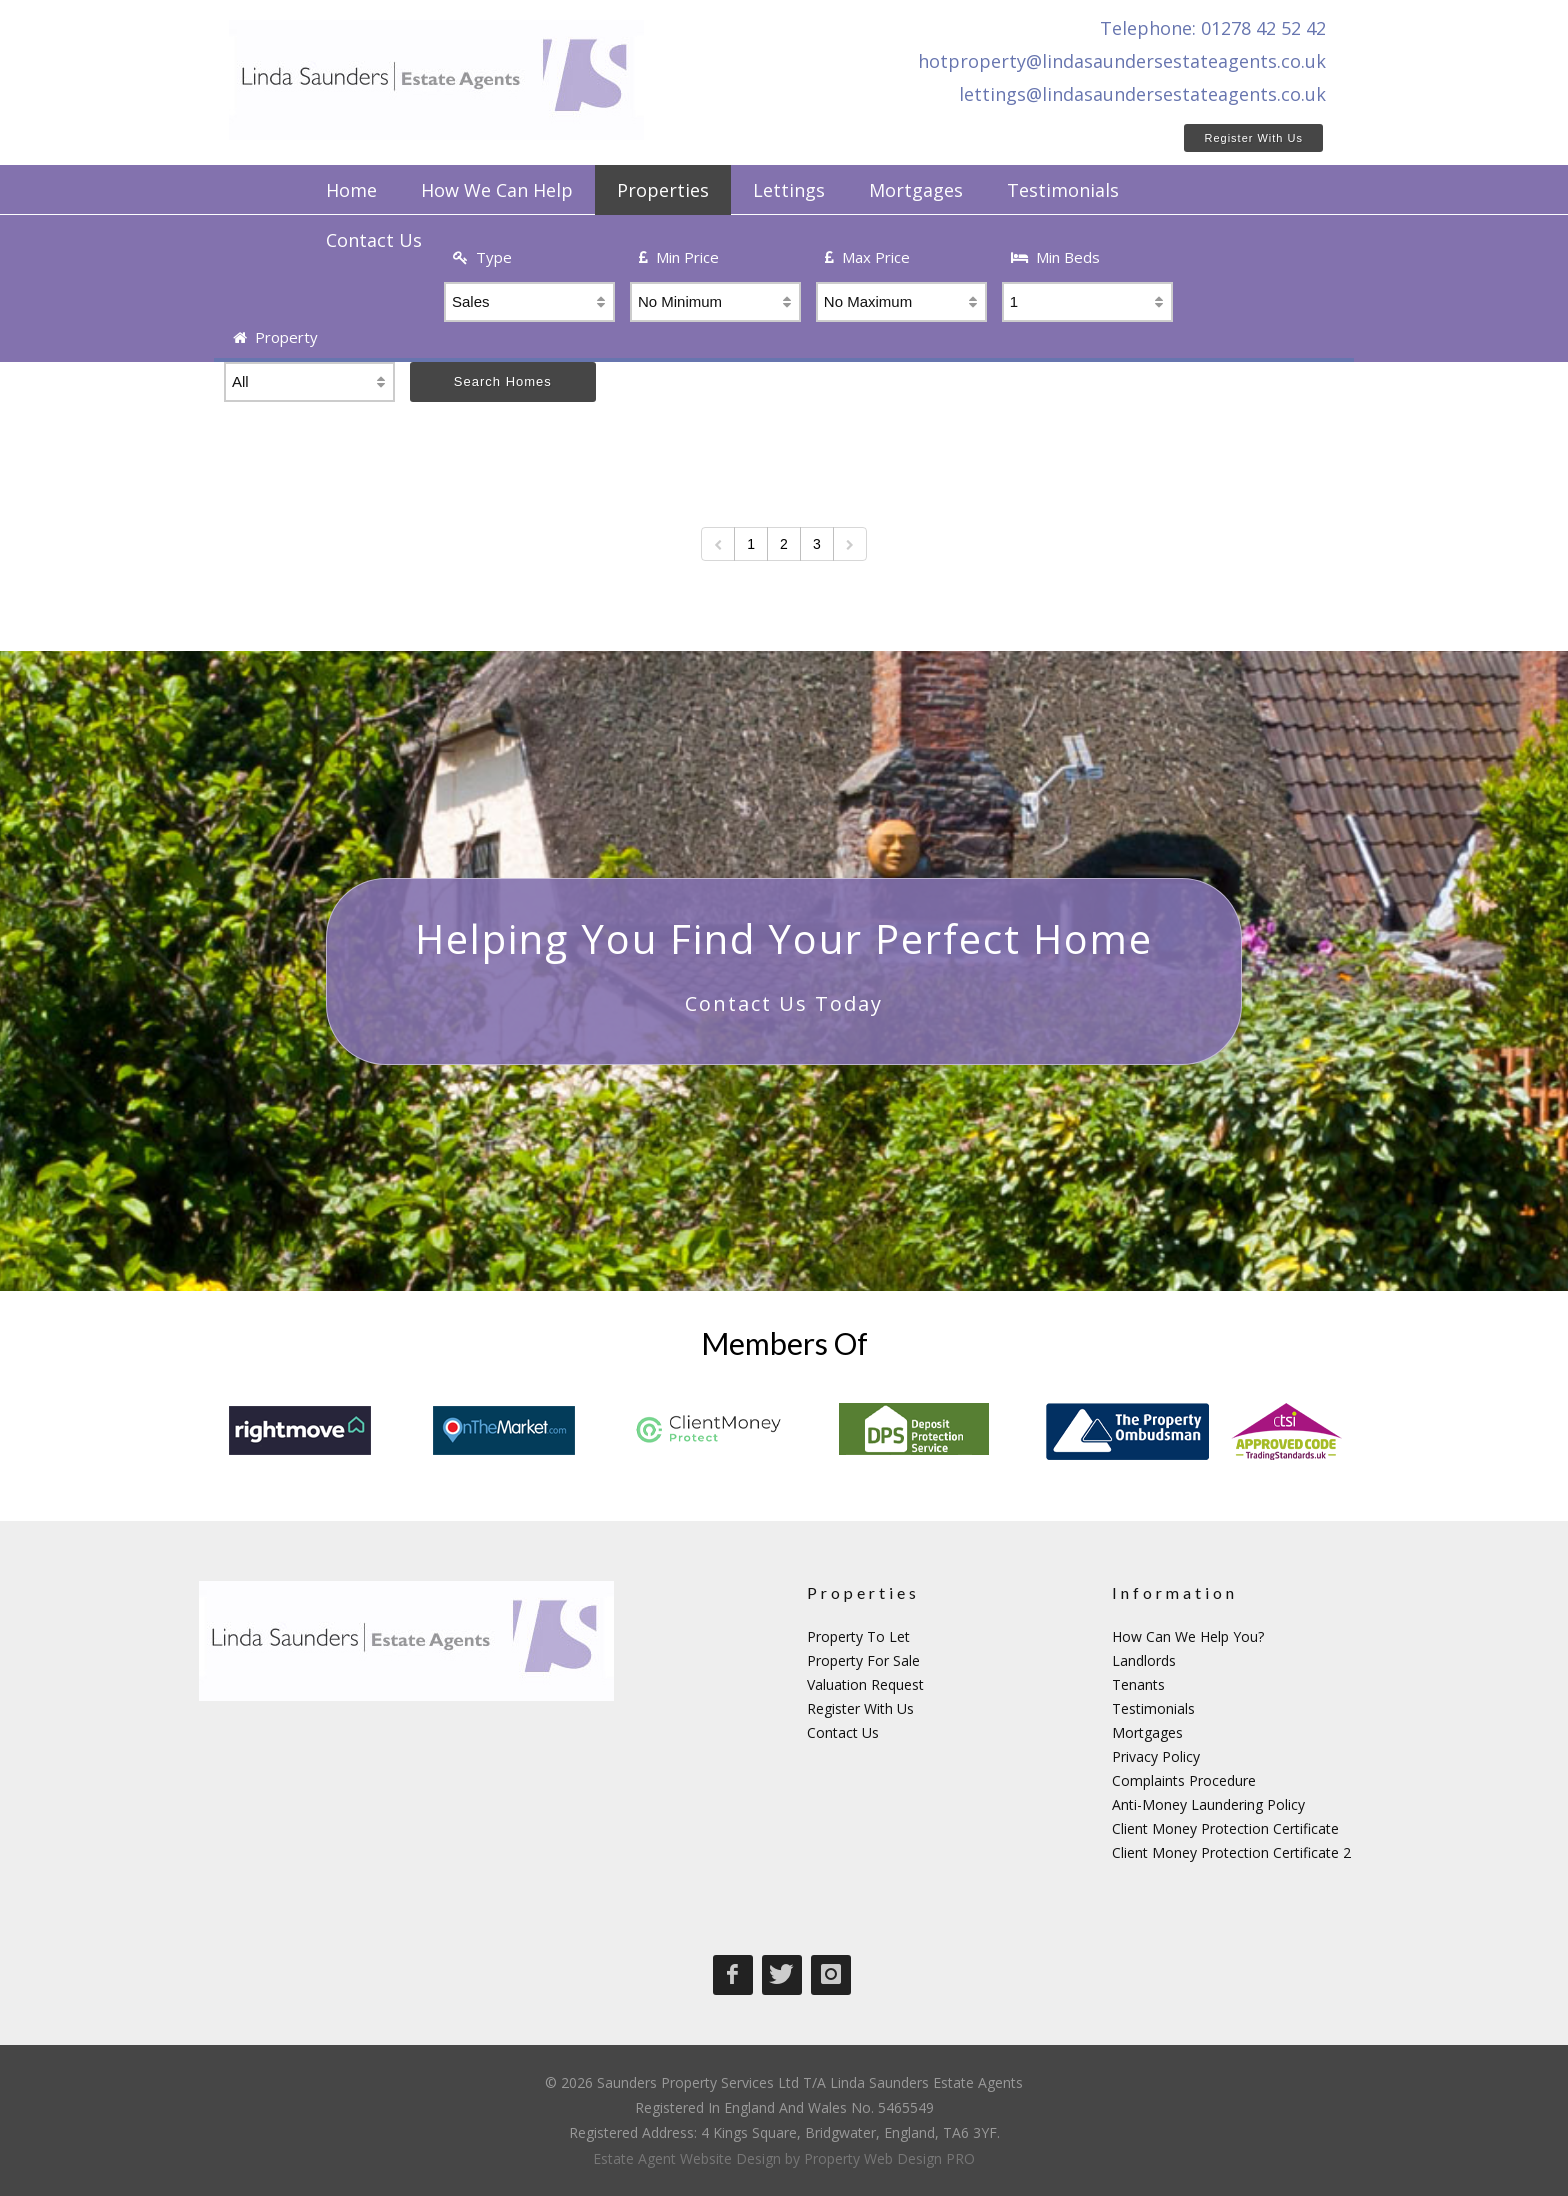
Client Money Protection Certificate (1225, 1828)
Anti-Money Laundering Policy (1208, 1804)
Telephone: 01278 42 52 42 (1213, 28)
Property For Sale (863, 1660)
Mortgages (1147, 1732)
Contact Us (843, 1732)
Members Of (784, 1343)
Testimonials (1153, 1708)
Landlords (1144, 1660)
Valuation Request (865, 1684)
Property (275, 337)
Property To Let (858, 1636)
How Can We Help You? (1188, 1636)
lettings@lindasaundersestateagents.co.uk (1142, 94)
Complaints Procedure (1184, 1780)
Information (1175, 1592)
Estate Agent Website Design (687, 2158)
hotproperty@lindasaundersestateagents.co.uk (1122, 61)
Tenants (1138, 1684)
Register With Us (1253, 138)
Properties (863, 1592)
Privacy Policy (1156, 1756)
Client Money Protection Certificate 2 (1231, 1852)
